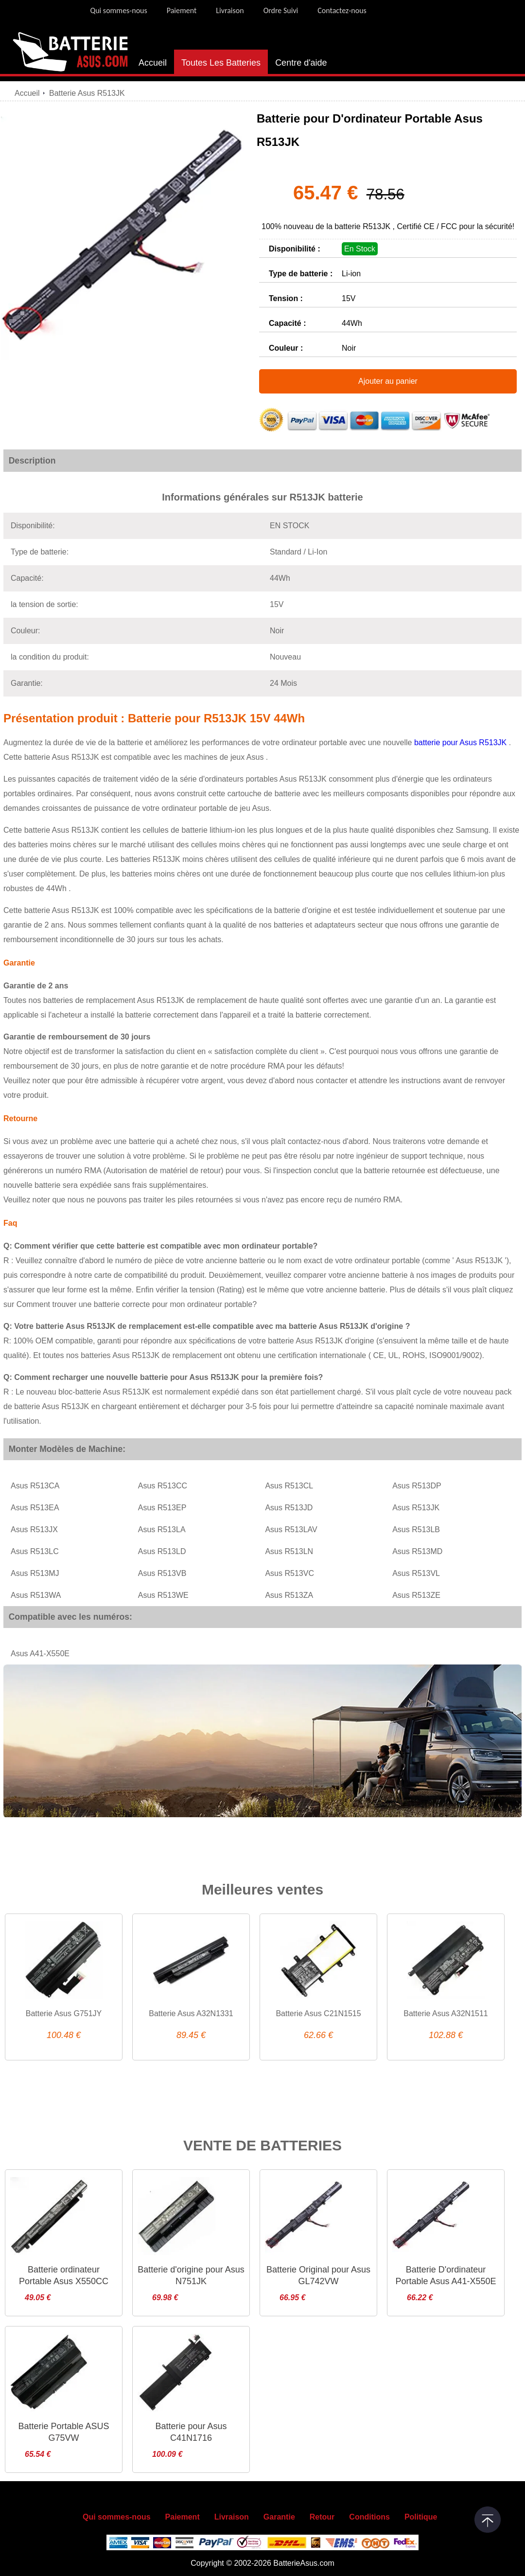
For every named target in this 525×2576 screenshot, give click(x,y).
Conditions (369, 2517)
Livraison (230, 10)
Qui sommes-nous (118, 10)
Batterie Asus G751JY (64, 2013)
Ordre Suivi (280, 10)
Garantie (279, 2517)
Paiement (182, 10)
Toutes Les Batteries (221, 63)
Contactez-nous (342, 10)
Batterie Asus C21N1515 (318, 2013)
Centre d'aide (301, 63)
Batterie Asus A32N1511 (445, 2013)
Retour (322, 2517)
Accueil (153, 63)
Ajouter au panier (388, 381)
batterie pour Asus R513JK (461, 742)
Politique (421, 2517)
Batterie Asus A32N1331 (191, 2013)
